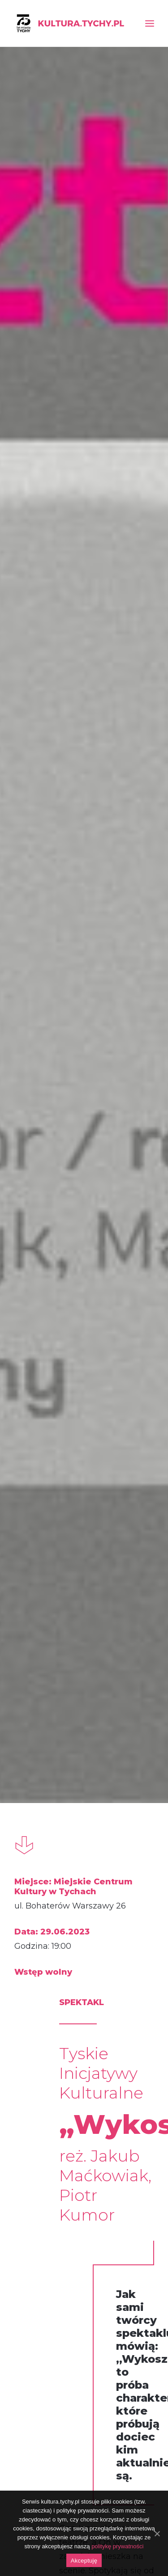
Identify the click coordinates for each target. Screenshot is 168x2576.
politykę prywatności (117, 2546)
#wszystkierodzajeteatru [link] (109, 1609)
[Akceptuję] (156, 2533)
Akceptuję (84, 2560)
